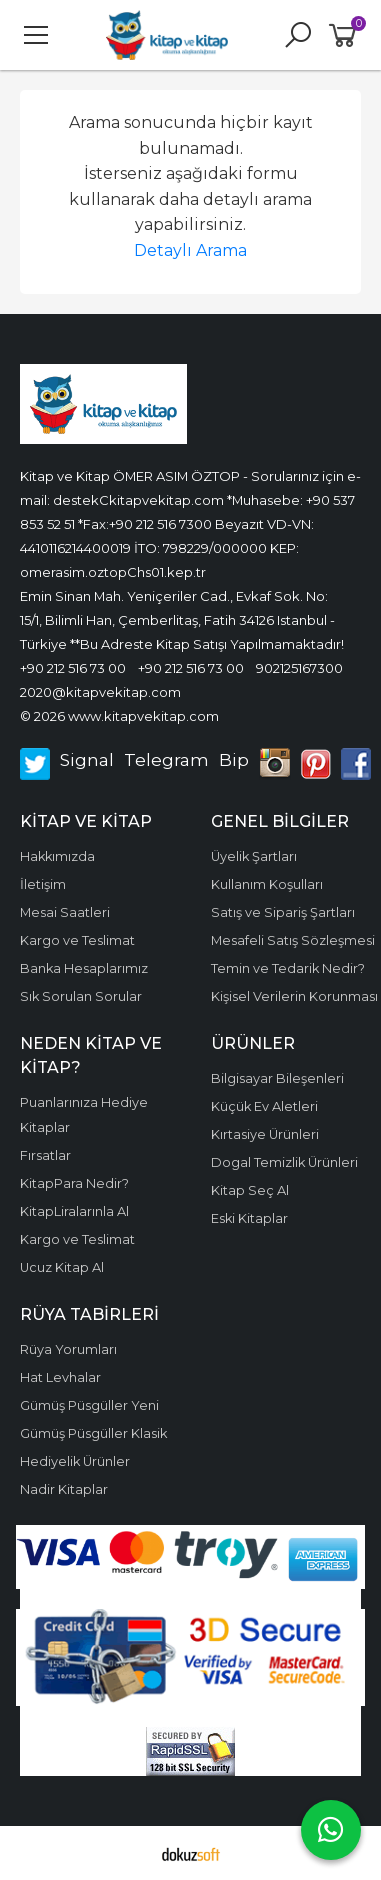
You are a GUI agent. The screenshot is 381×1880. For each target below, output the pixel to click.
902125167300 (299, 668)
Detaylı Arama (190, 250)
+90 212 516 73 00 (73, 668)
